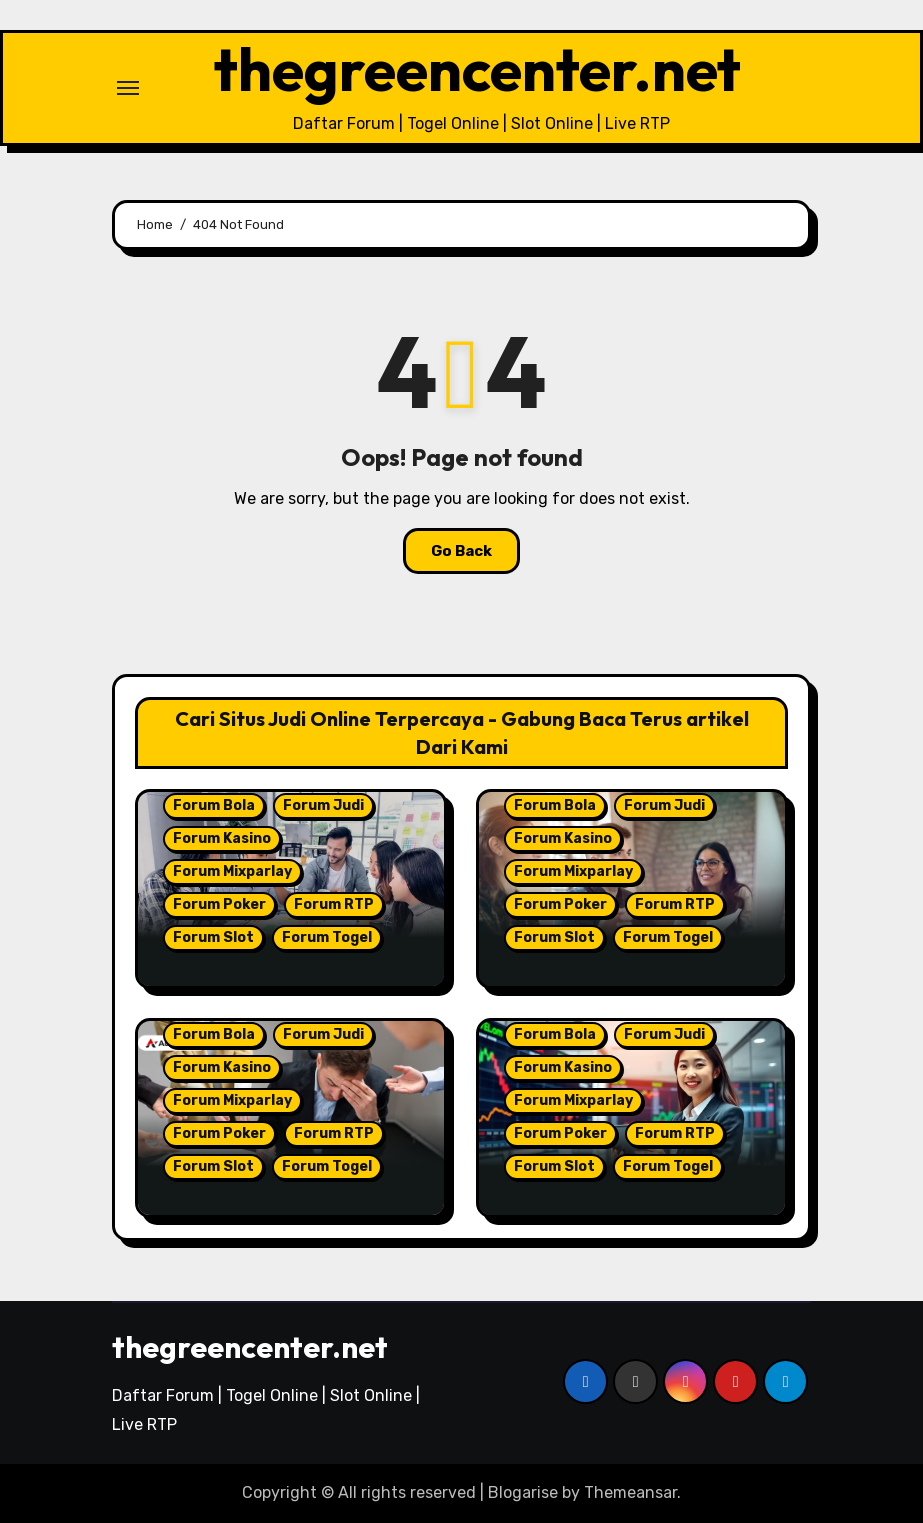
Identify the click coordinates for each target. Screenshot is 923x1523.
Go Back (461, 551)
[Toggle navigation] (128, 88)
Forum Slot (213, 937)
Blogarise (523, 1492)
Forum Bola (214, 805)
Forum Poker (219, 904)
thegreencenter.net (477, 69)
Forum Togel (327, 937)
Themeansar (630, 1492)
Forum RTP (334, 904)
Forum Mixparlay (232, 871)
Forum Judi (323, 805)
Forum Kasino (222, 838)
